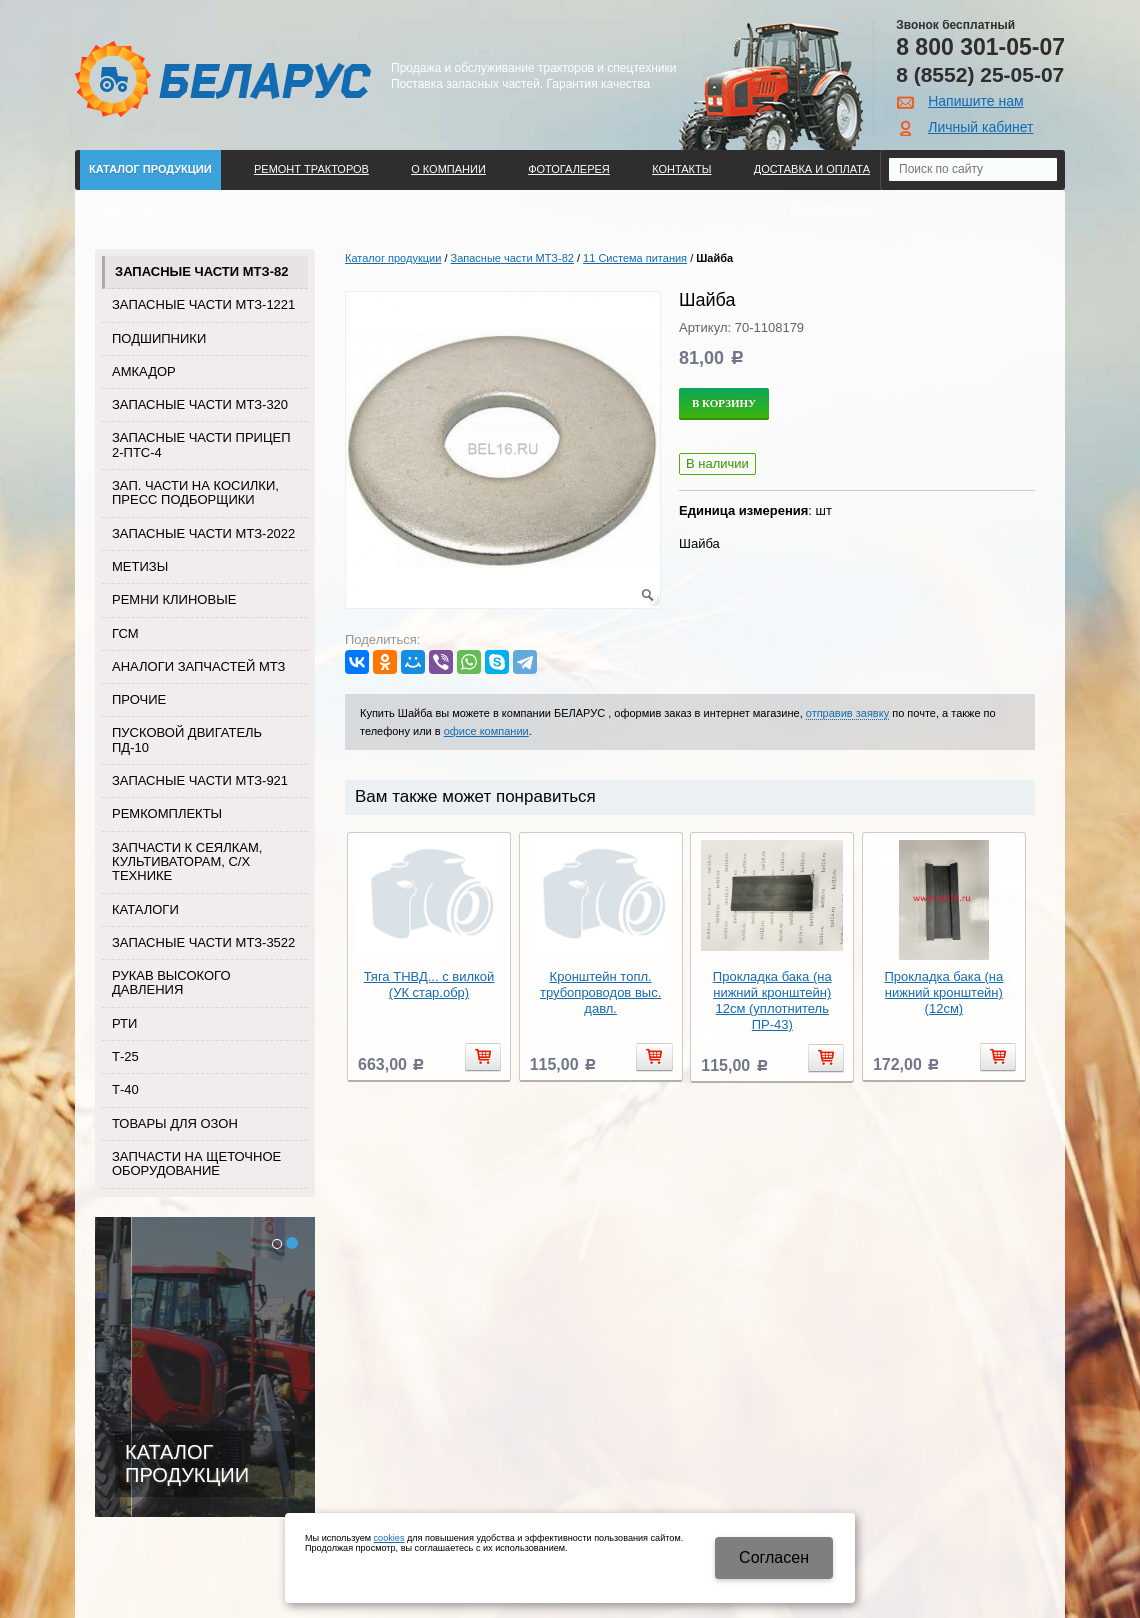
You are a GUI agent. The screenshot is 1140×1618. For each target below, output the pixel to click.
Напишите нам (975, 101)
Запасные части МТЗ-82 (201, 271)
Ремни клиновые (174, 599)
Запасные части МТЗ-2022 (203, 533)
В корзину (724, 403)
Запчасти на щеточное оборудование (196, 1163)
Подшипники (159, 338)
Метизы (140, 566)
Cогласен (774, 1557)
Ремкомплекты (167, 813)
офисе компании (486, 731)
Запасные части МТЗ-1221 (203, 304)
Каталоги (145, 909)
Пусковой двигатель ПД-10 (187, 739)
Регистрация (829, 209)
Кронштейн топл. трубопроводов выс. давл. (600, 992)
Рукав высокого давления (171, 982)
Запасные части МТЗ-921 (200, 780)
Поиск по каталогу (147, 209)
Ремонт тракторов (311, 169)
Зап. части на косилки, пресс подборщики (195, 492)
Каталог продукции (150, 169)
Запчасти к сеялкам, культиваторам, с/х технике (187, 862)
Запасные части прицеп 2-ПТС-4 (201, 444)
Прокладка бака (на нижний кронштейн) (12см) (943, 992)
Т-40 (125, 1089)
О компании (448, 169)
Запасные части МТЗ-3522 (203, 942)
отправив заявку (847, 713)
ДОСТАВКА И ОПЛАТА (812, 169)
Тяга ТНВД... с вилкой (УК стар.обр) (429, 984)
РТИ (124, 1023)
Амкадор (144, 371)
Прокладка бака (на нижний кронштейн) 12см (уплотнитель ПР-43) (772, 1000)
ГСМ (125, 633)
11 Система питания (635, 258)
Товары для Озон (175, 1123)
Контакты (681, 169)
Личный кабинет (980, 127)
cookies (389, 1538)
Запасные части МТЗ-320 (200, 404)
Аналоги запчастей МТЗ (198, 666)
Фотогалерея (569, 169)
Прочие (139, 699)
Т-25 (125, 1056)
